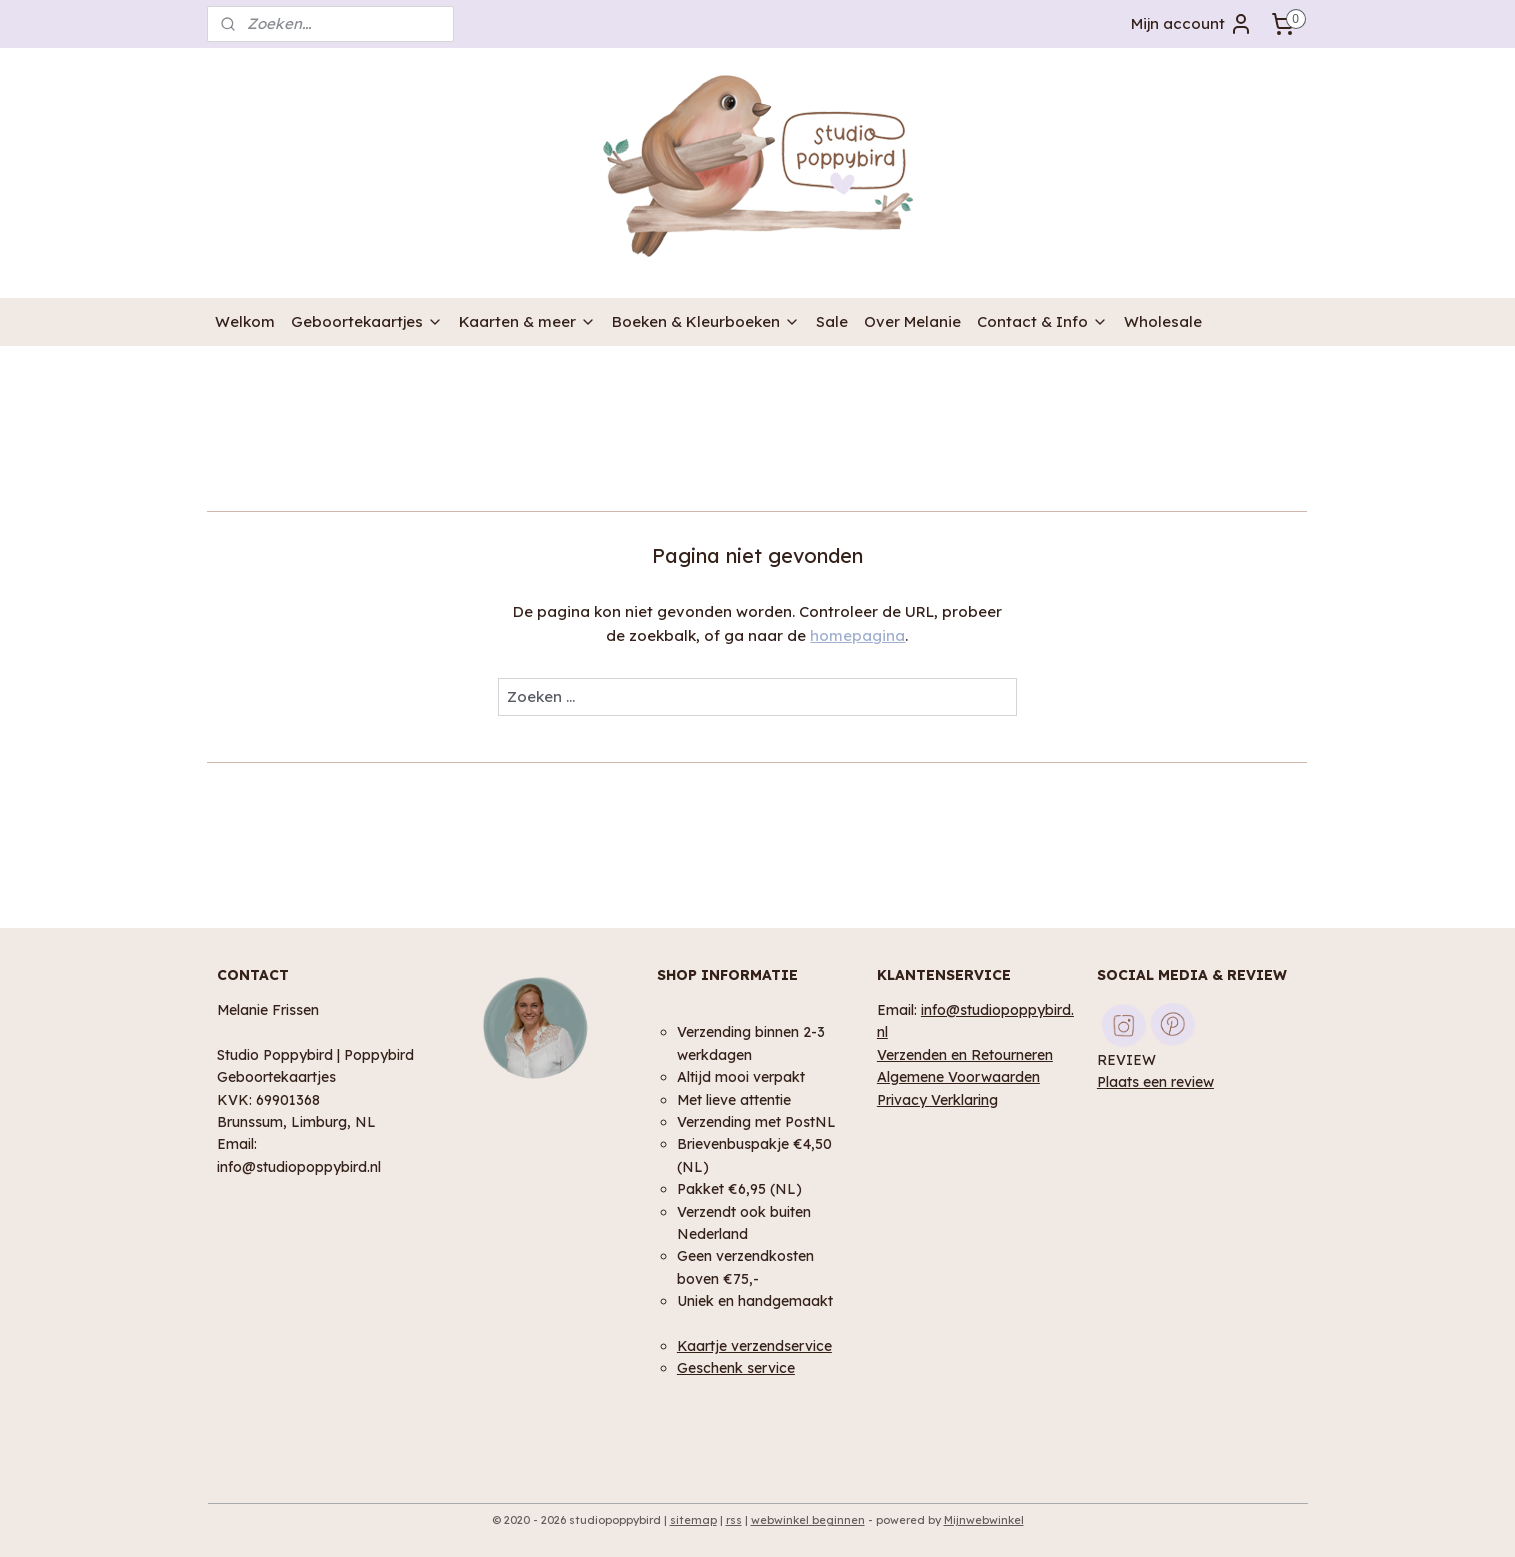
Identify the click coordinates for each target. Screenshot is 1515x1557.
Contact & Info (1042, 321)
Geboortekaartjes (367, 321)
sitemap (693, 1520)
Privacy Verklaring (937, 1099)
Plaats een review (1155, 1081)
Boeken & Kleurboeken (706, 321)
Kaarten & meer (527, 321)
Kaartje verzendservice (754, 1345)
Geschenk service (736, 1367)
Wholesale (1163, 321)
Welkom (245, 321)
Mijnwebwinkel (984, 1520)
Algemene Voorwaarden (958, 1076)
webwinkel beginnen (808, 1520)
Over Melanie (912, 321)
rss (734, 1520)
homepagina (858, 635)
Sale (832, 321)
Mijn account (1192, 24)
